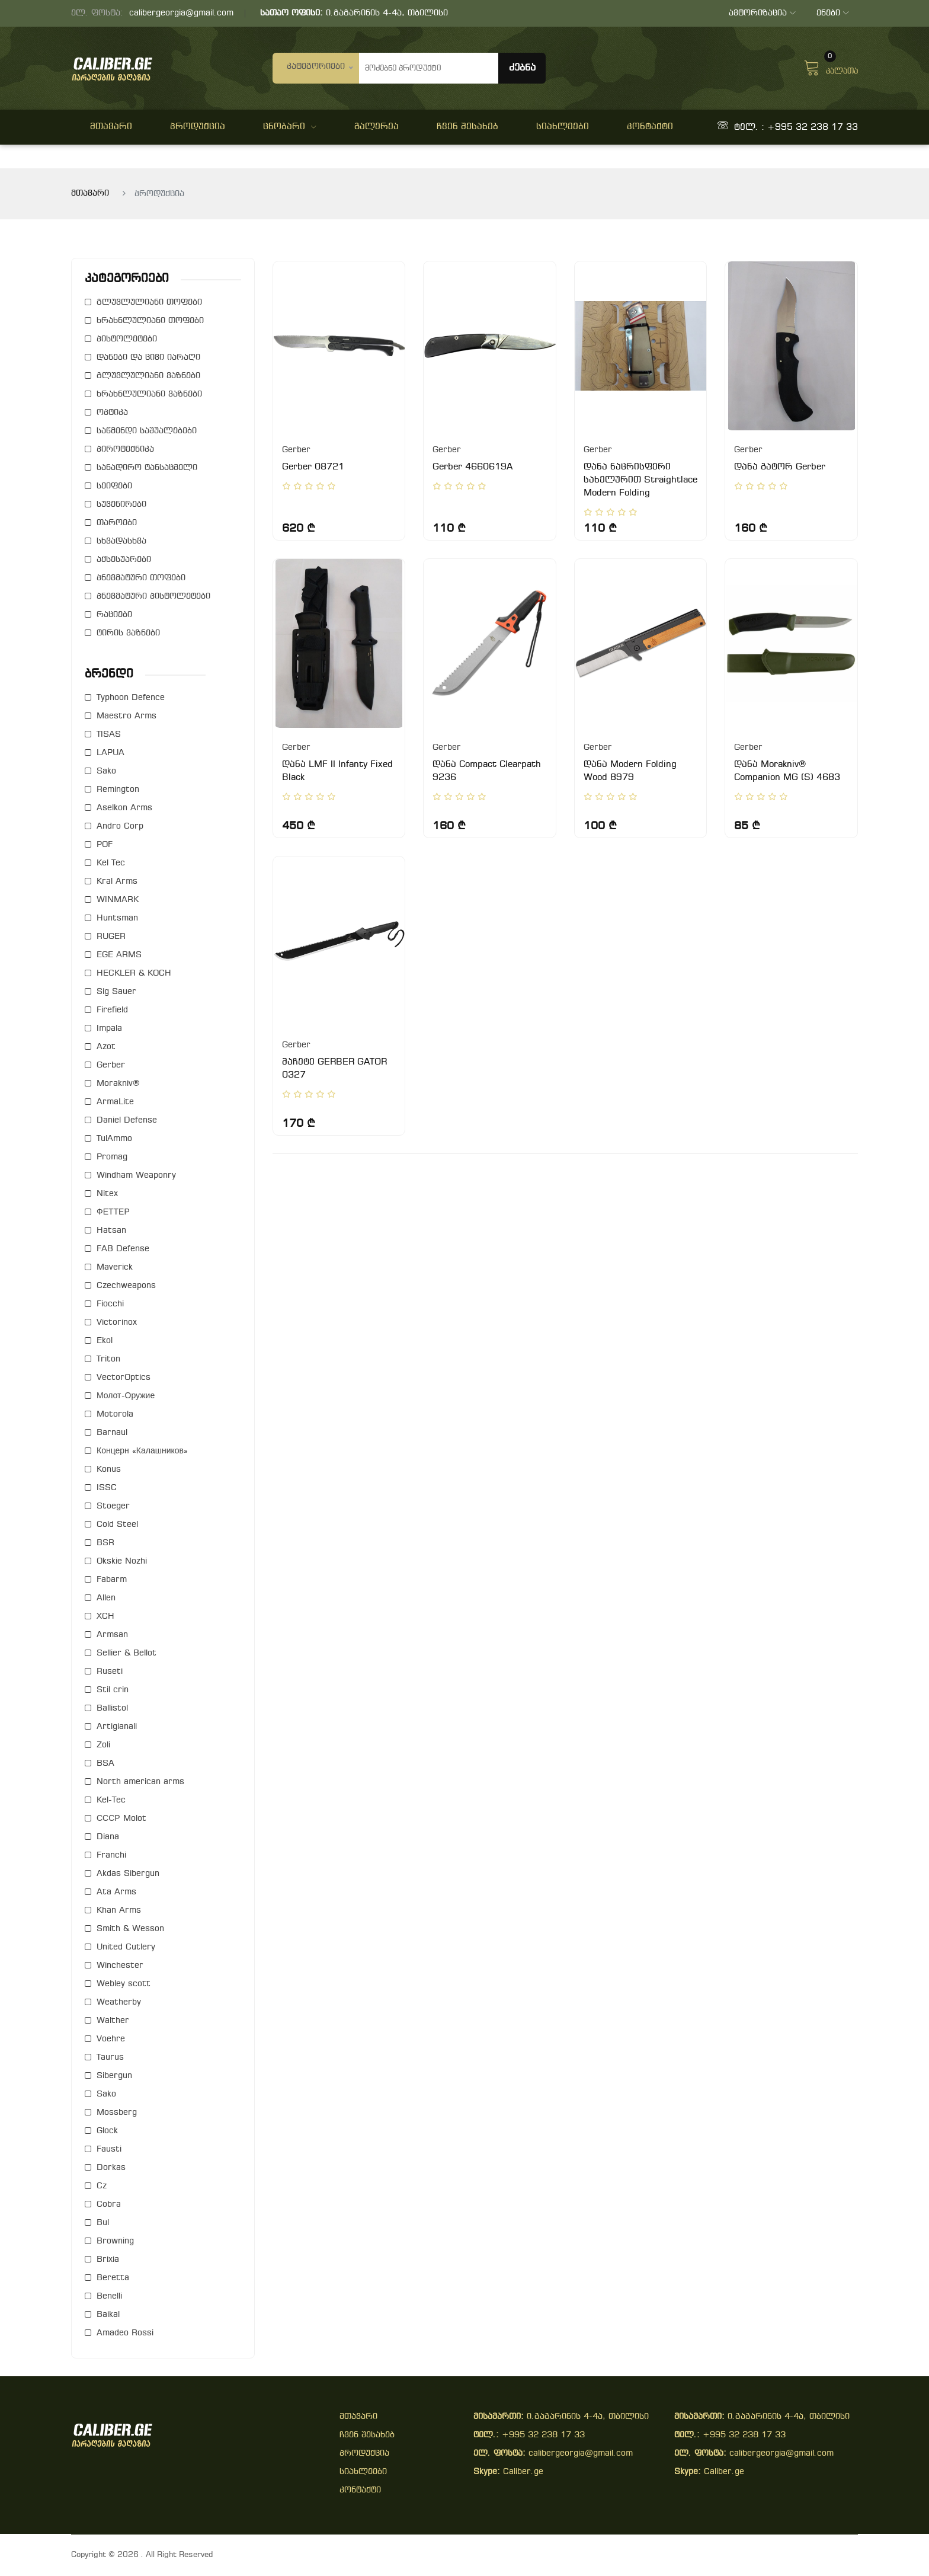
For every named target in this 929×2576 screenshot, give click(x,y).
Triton (108, 1359)
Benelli (109, 2296)
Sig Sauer (116, 991)
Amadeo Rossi (125, 2333)
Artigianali (117, 1726)
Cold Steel (117, 1524)
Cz (102, 2186)
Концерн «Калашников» (142, 1451)
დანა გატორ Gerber (779, 467)
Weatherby (119, 2002)
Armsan (112, 1635)
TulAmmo (114, 1138)
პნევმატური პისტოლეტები (153, 596)
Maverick (115, 1267)
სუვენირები (121, 504)
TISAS (109, 734)
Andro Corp (120, 826)
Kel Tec (111, 863)
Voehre (111, 2039)
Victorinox (117, 1322)
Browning (115, 2241)
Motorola (115, 1414)
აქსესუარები (124, 559)
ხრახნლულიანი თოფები (150, 321)
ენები (832, 13)
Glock (107, 2131)
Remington (118, 789)
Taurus (110, 2057)
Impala (109, 1028)
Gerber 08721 (313, 467)
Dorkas (111, 2167)
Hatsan (111, 1230)
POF (105, 844)
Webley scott (123, 1984)
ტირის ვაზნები (128, 633)
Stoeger (113, 1506)
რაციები (114, 615)
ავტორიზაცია (762, 13)
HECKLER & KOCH (134, 973)
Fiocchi (110, 1304)
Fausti (109, 2149)
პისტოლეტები (127, 339)
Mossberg (117, 2112)
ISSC (107, 1488)
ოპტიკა (112, 412)
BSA (105, 1763)
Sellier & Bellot (126, 1653)
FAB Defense (123, 1249)
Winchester (120, 1965)
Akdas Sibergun (128, 1873)
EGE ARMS (119, 955)
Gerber (111, 1065)
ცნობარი (289, 127)
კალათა (830, 66)
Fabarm (112, 1579)
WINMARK (118, 900)
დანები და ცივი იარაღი (148, 357)
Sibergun (114, 2076)
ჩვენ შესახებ (467, 127)
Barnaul (112, 1432)
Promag (112, 1157)
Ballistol (112, 1708)
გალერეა (376, 127)
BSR (105, 1543)
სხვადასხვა (121, 541)
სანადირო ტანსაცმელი (147, 468)
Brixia (108, 2259)
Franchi (111, 1855)
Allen (106, 1598)
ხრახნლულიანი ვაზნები (149, 394)
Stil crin (113, 1690)
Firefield (112, 1010)
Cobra (109, 2204)
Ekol (105, 1341)
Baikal (108, 2314)
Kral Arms (117, 881)
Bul (103, 2223)
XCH (105, 1616)
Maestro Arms (126, 716)
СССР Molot (121, 1818)
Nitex (107, 1194)
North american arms (140, 1782)
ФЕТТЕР (113, 1212)
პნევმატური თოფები (141, 578)
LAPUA (110, 753)
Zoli (103, 1745)
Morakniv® (118, 1083)
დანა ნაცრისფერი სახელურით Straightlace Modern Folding (640, 480)
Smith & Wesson (130, 1929)
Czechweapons (126, 1285)
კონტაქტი (650, 127)
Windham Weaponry (136, 1175)
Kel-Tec (111, 1800)
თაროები (117, 523)
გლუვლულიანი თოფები (149, 302)
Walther (113, 2020)
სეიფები (114, 486)
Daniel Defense (127, 1120)
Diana (108, 1837)
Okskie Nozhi (122, 1561)
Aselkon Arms (124, 808)
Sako (106, 771)
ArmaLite (115, 1102)
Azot (106, 1047)
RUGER (111, 936)
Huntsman (117, 918)
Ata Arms (116, 1892)
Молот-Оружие (126, 1396)
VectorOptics (123, 1377)
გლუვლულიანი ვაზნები (148, 376)
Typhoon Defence (131, 697)
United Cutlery (126, 1947)
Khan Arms (119, 1910)
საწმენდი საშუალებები (147, 431)
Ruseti (110, 1671)
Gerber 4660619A (472, 467)
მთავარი (111, 127)
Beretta (113, 2278)
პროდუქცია (197, 127)
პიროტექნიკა (125, 449)
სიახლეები (562, 127)
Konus (109, 1469)
